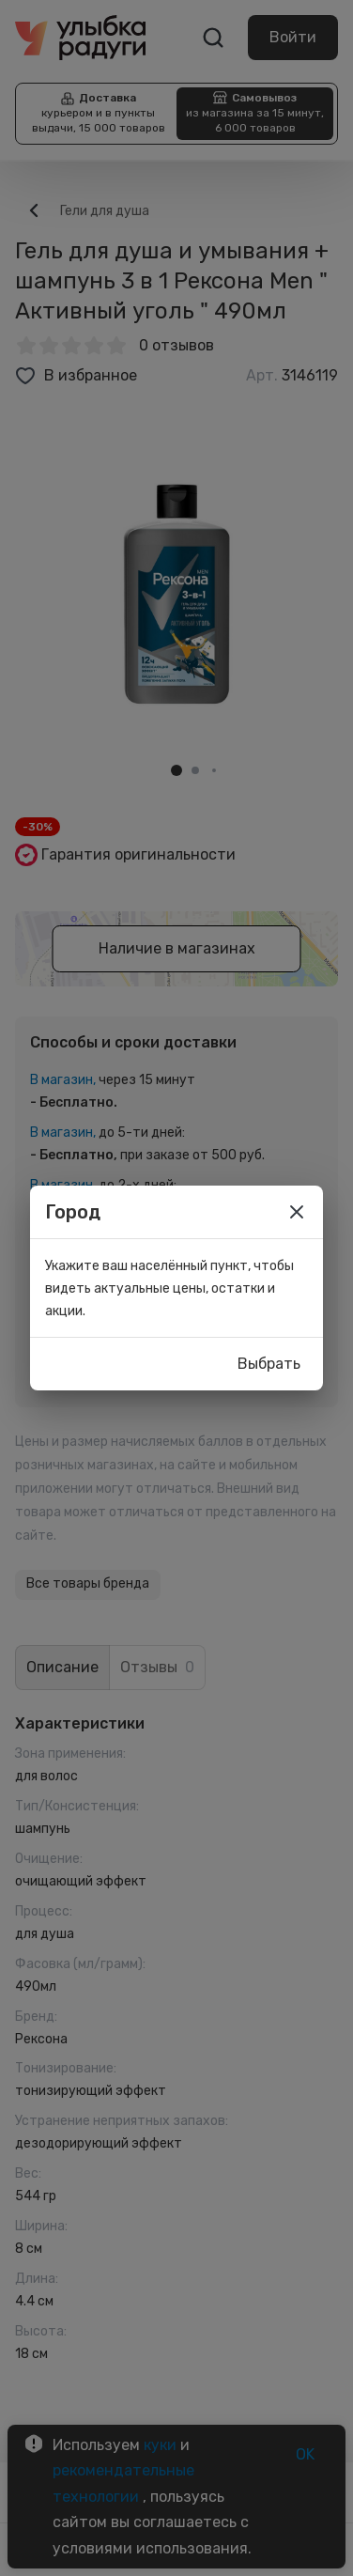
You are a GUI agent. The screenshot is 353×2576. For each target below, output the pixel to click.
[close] (296, 1212)
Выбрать (269, 1364)
